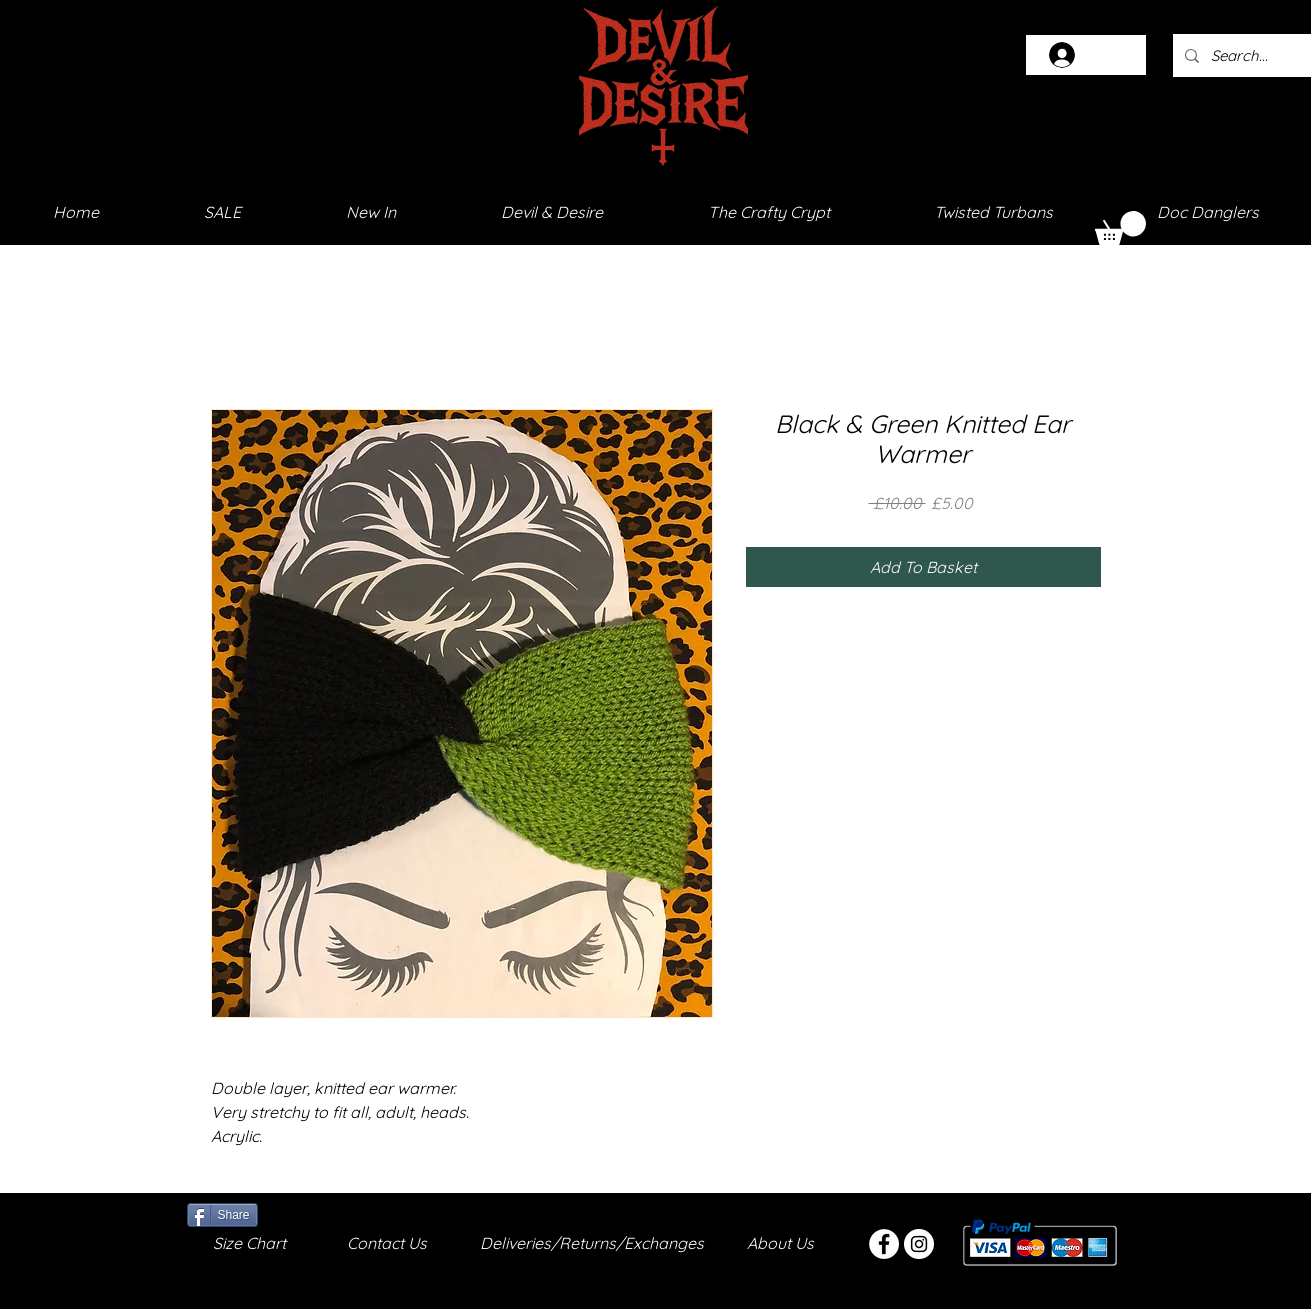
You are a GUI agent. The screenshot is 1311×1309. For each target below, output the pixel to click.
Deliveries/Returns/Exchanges (592, 1243)
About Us (780, 1243)
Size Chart (249, 1243)
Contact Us (387, 1243)
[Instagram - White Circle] (919, 1244)
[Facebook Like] (308, 1213)
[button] (1120, 228)
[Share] (222, 1215)
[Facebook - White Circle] (884, 1244)
